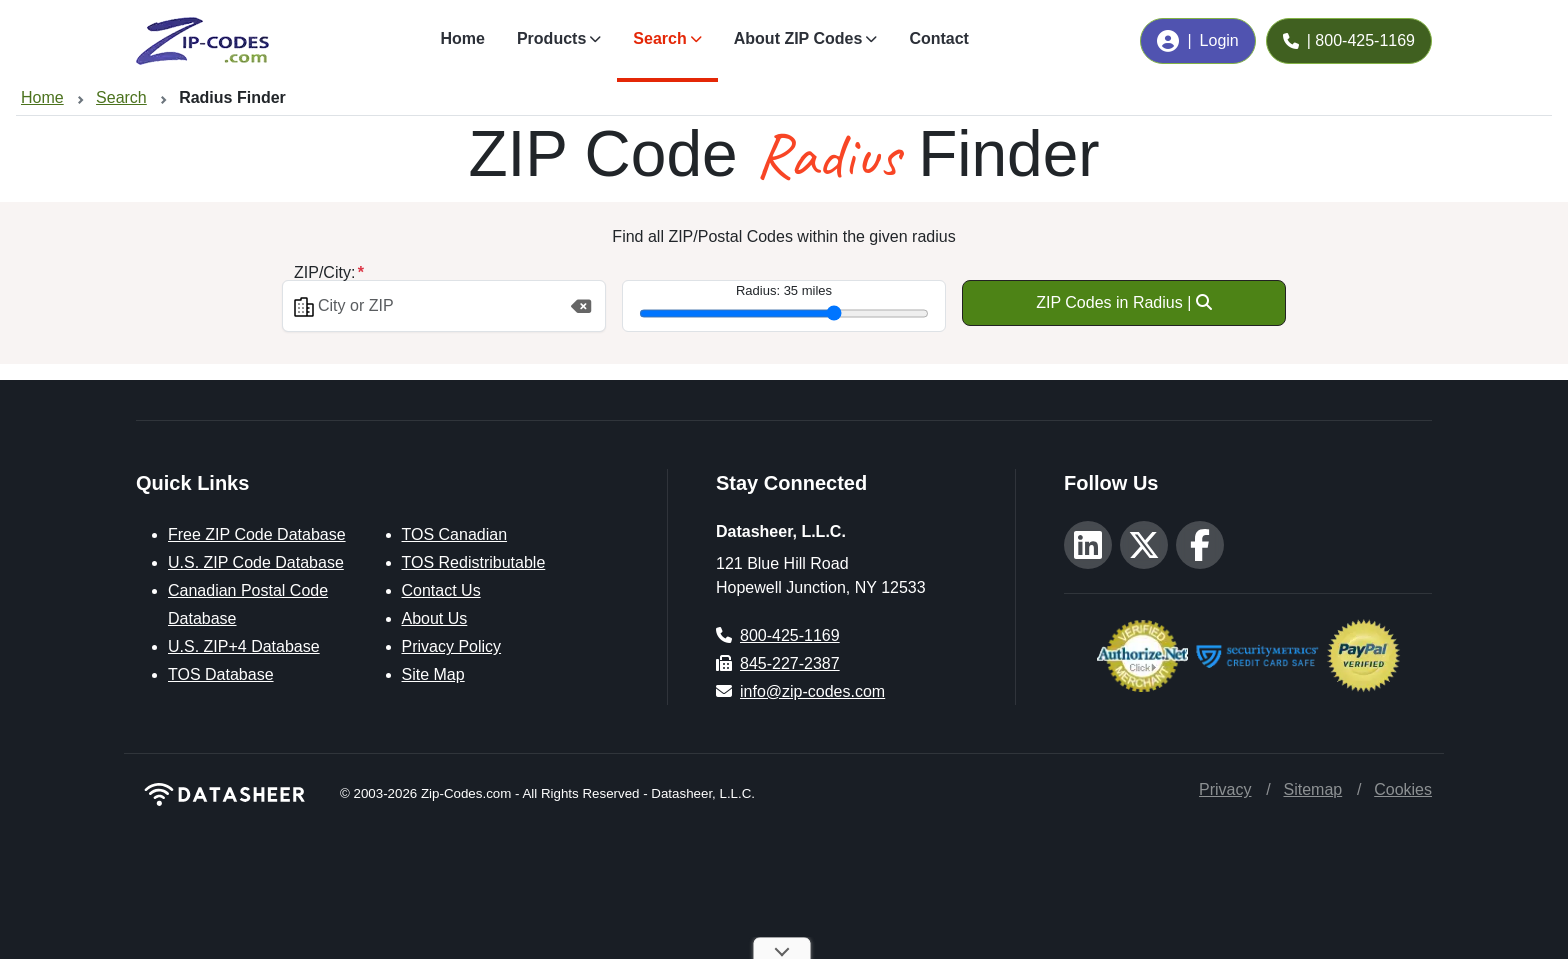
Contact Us (441, 590)
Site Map (433, 674)
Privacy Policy (452, 646)
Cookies (1403, 789)
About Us (435, 618)
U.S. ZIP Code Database (256, 562)
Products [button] (551, 38)
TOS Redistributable (474, 562)
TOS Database (221, 674)
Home (462, 38)
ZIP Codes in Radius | (1124, 302)
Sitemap (1312, 789)
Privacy (1225, 789)
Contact (939, 38)
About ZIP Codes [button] (798, 38)
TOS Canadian (455, 534)
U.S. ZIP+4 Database (244, 646)
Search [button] (659, 38)
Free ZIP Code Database (257, 534)
